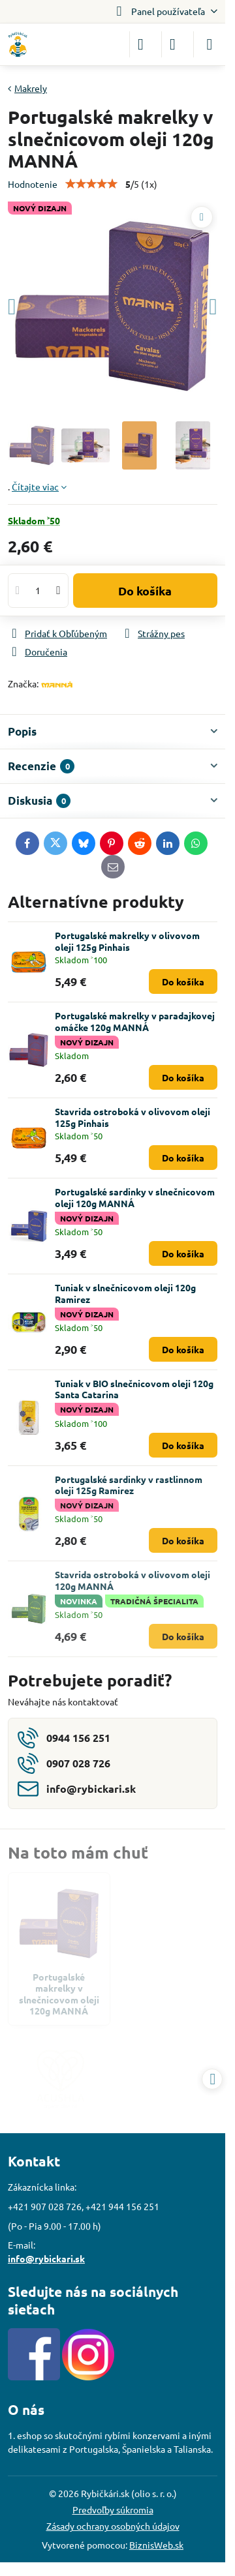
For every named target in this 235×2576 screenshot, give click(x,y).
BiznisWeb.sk (156, 2545)
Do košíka (145, 590)
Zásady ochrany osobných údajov (113, 2526)
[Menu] (209, 44)
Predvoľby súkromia (112, 2509)
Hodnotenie (32, 184)
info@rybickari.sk (46, 2258)
